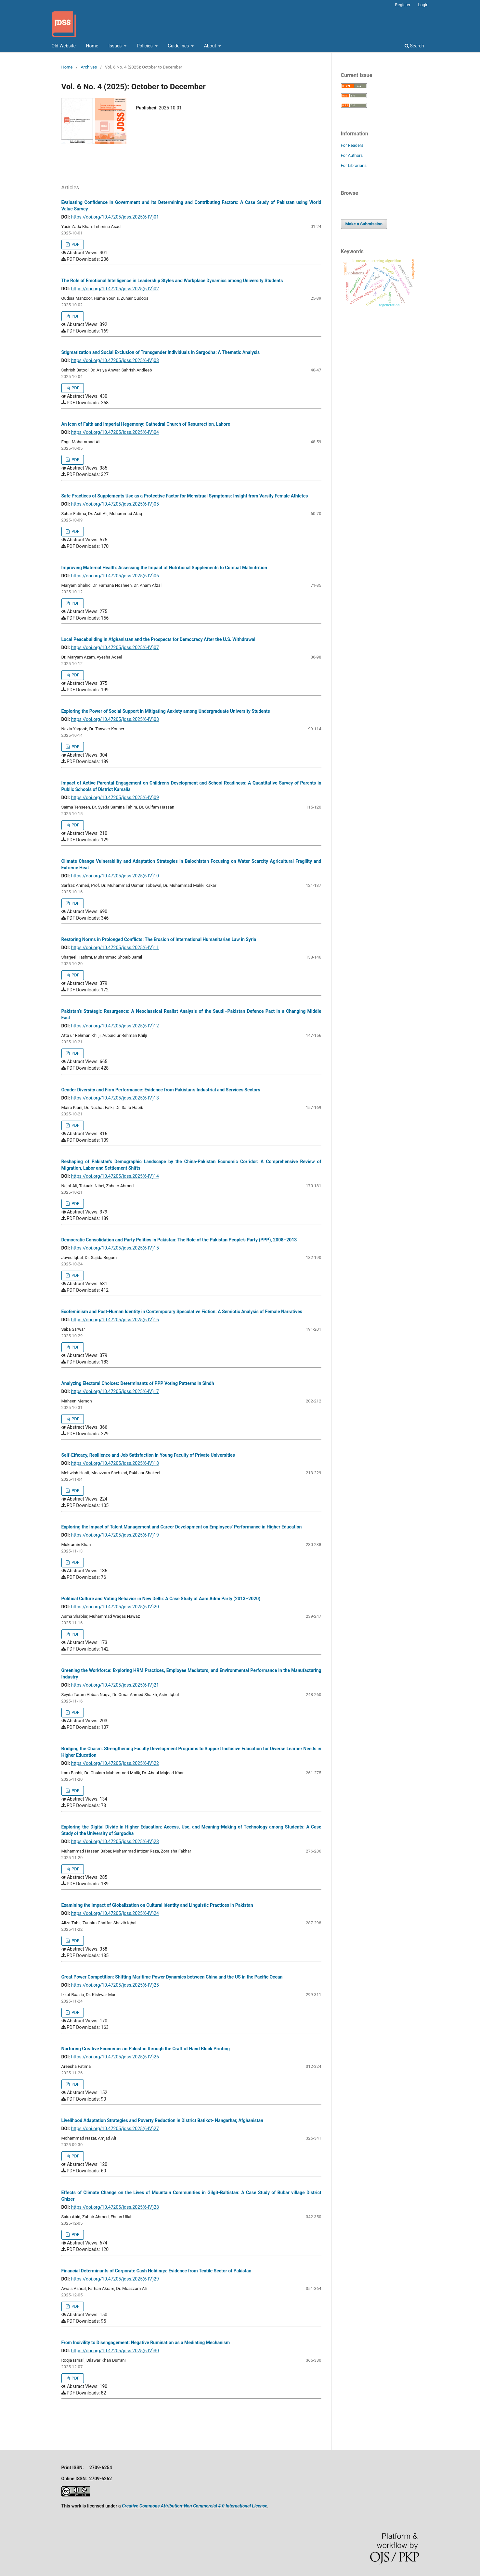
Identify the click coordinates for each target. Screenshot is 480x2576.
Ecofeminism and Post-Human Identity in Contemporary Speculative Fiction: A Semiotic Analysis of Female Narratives (182, 1311)
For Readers (352, 145)
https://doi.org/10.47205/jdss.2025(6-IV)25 (115, 1985)
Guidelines (179, 45)
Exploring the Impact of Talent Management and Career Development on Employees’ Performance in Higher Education (181, 1526)
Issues (116, 45)
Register (403, 4)
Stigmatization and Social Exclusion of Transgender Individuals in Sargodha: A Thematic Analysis (160, 352)
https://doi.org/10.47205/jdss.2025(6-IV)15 (115, 1247)
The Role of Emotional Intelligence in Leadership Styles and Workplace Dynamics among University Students (172, 280)
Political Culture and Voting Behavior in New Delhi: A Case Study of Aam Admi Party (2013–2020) (161, 1598)
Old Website (64, 45)
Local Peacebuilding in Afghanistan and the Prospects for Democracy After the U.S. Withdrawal (158, 639)
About (210, 45)
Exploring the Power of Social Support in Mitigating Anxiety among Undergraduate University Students (165, 711)
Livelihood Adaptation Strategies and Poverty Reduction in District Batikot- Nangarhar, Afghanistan (162, 2120)
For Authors (352, 155)
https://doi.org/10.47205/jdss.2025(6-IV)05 (115, 504)
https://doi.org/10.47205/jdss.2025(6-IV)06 (115, 575)
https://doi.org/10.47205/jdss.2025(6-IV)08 (115, 719)
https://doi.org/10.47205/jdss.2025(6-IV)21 (115, 1685)
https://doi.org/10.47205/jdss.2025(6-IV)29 (115, 2278)
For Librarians (354, 165)
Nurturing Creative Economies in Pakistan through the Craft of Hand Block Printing (145, 2048)
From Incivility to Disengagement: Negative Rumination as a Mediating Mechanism (145, 2342)
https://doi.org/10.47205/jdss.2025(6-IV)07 (115, 647)
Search (414, 45)
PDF (75, 244)
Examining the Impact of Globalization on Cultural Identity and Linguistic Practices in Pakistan (157, 1905)
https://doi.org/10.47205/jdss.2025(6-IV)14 (115, 1176)
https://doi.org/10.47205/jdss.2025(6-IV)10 (115, 875)
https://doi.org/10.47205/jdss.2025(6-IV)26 (115, 2056)
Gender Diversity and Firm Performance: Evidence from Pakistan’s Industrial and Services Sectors (160, 1089)
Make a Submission (364, 223)
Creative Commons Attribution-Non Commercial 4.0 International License (194, 2505)
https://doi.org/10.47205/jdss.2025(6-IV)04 (115, 432)
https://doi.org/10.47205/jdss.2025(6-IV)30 (115, 2350)
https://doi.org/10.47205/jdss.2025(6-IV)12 (115, 1025)
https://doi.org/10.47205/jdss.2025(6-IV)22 (115, 1763)
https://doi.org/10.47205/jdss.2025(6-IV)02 (115, 288)
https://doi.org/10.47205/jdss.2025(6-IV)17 (115, 1391)
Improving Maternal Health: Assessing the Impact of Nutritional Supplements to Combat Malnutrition (164, 567)
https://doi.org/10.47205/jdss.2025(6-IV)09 (115, 797)
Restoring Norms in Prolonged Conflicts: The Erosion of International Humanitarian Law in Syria (158, 939)
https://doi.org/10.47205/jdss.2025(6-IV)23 (115, 1841)
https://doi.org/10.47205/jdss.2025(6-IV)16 (115, 1319)
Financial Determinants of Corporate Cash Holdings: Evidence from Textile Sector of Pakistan (156, 2270)
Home (92, 45)
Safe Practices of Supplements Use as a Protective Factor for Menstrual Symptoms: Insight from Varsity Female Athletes (184, 495)
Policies (145, 45)
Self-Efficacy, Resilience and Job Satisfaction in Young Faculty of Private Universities (148, 1455)
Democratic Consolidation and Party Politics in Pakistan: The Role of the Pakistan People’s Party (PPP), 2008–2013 (179, 1239)
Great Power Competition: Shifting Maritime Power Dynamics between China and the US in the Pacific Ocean (172, 1976)
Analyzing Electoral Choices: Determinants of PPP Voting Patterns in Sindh (137, 1383)
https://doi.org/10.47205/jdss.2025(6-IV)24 (115, 1913)
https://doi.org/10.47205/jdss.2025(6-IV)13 (115, 1097)
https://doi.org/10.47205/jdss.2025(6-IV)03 (115, 360)
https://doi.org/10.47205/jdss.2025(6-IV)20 (115, 1606)
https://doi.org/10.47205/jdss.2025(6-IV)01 (115, 217)
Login (423, 4)
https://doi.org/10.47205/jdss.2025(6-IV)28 (115, 2207)
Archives (89, 67)
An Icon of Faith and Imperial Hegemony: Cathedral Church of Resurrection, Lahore (145, 424)
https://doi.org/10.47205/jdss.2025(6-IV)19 (115, 1535)
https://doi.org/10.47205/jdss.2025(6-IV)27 (115, 2128)
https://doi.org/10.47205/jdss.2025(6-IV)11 (115, 947)
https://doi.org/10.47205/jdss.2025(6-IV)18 (115, 1463)
